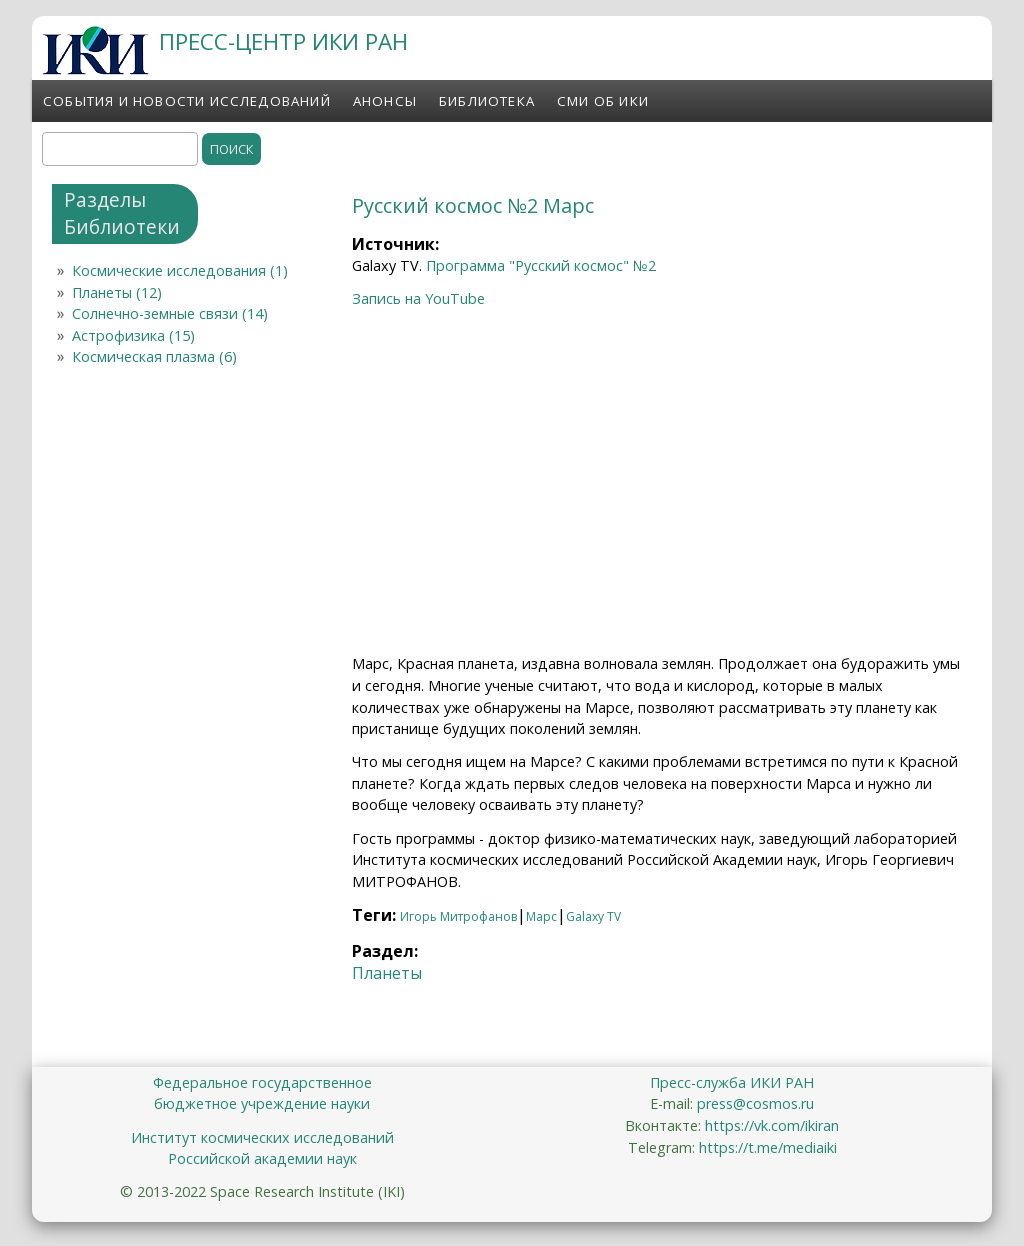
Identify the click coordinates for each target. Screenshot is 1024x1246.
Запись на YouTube (418, 298)
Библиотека (487, 101)
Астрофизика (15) (133, 335)
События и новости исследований (187, 101)
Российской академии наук (262, 1158)
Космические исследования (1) (180, 270)
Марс (541, 916)
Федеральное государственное (262, 1082)
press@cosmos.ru (755, 1103)
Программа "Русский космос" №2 (541, 265)
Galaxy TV (593, 916)
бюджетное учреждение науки (262, 1103)
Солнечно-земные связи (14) (170, 313)
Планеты (387, 973)
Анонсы (385, 101)
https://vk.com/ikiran (772, 1125)
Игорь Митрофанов (458, 916)
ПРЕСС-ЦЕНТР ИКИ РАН (283, 41)
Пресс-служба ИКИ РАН (732, 1082)
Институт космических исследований (262, 1137)
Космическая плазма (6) (154, 356)
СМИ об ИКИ (603, 101)
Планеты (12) (117, 292)
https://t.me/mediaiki (768, 1147)
